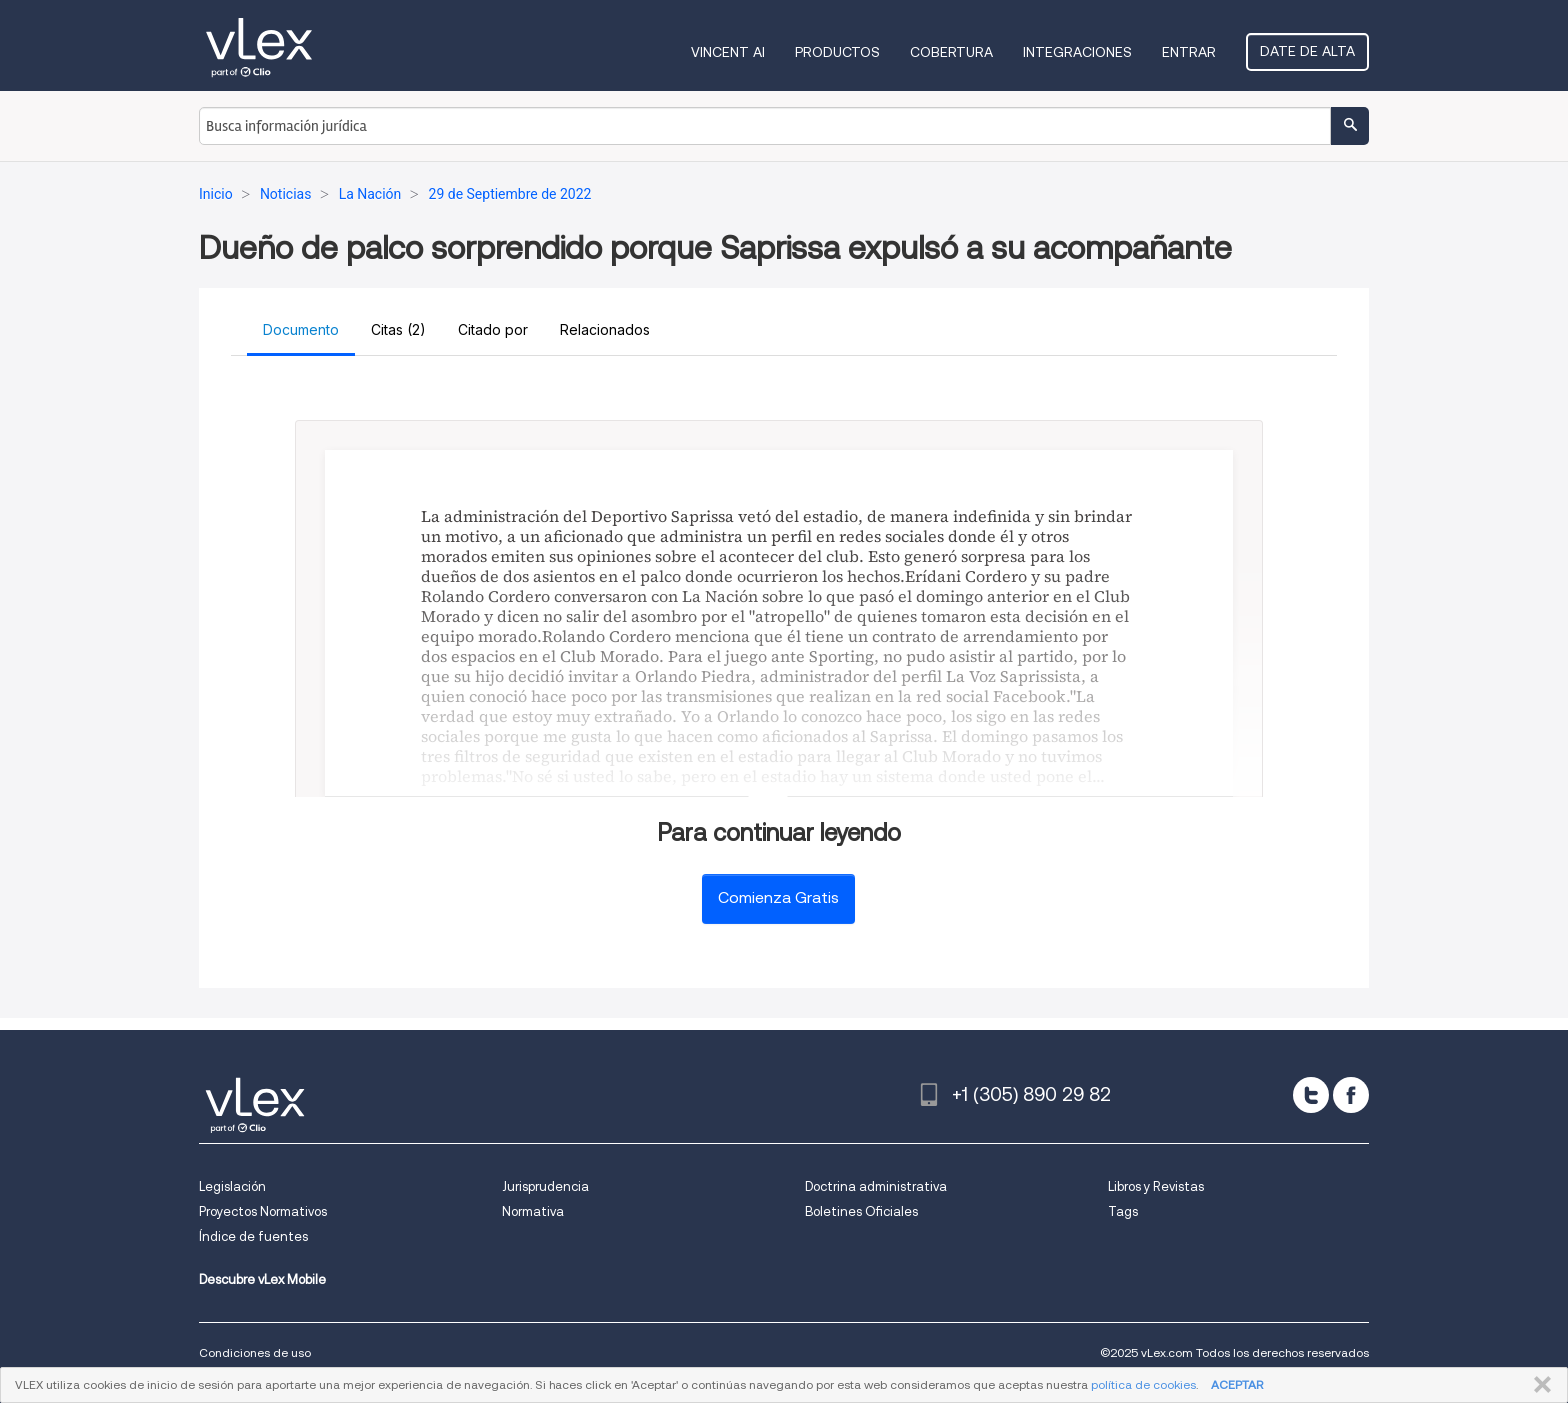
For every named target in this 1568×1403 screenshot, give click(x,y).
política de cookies (1143, 1384)
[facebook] (1351, 1095)
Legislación (232, 1186)
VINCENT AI (728, 52)
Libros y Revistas (1156, 1186)
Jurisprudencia (545, 1186)
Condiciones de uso (255, 1352)
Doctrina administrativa (876, 1186)
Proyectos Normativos (263, 1211)
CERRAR (1538, 1385)
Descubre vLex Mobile (262, 1279)
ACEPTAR (1237, 1384)
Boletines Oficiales (861, 1211)
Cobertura (951, 52)
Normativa (533, 1211)
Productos (837, 52)
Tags (1123, 1211)
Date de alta (1307, 51)
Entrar (1189, 52)
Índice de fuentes (253, 1236)
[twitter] (1311, 1095)
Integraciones (1077, 52)
